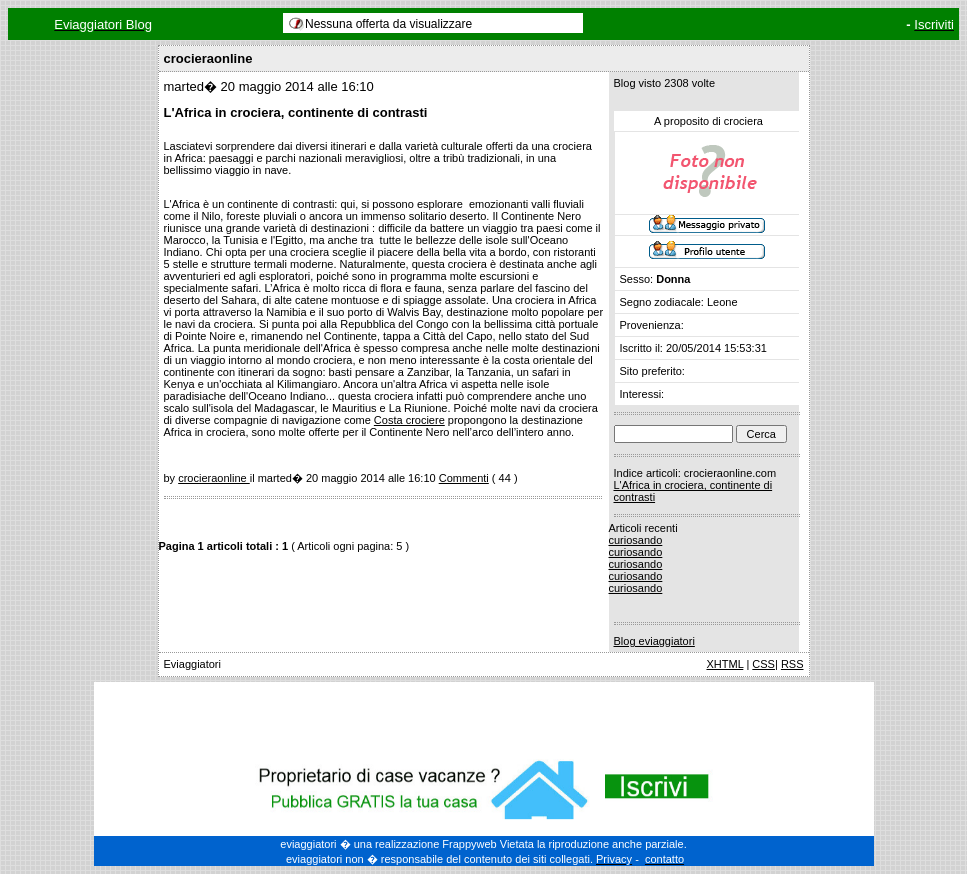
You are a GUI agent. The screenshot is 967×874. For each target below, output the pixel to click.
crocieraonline (214, 478)
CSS (763, 664)
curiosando (636, 540)
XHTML (724, 664)
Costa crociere (409, 420)
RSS (792, 664)
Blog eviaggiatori (654, 641)
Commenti (464, 478)
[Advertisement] (484, 717)
